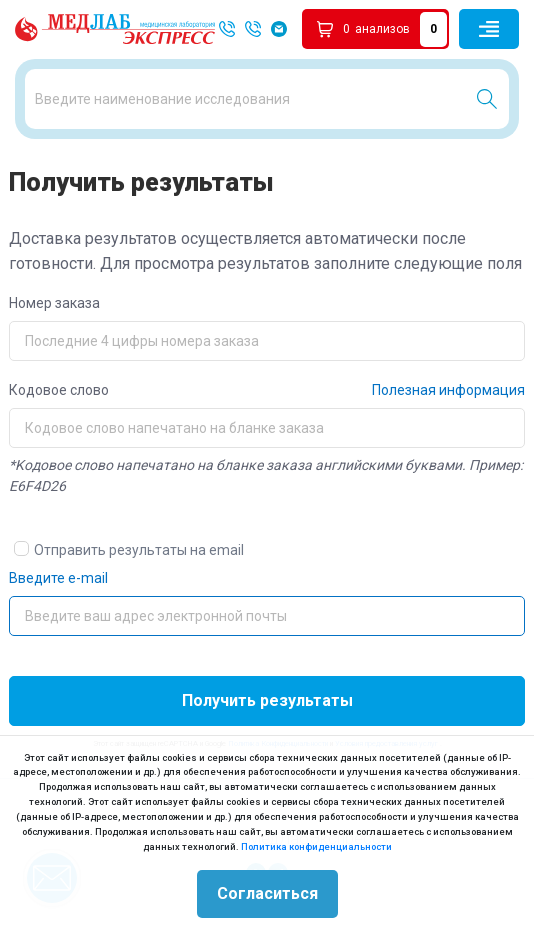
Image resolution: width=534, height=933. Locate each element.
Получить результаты (267, 700)
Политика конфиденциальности (316, 846)
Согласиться (267, 893)
